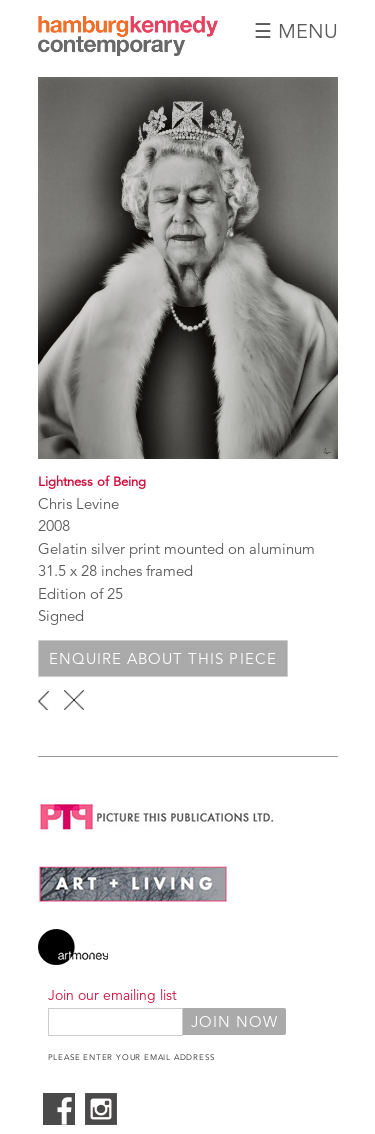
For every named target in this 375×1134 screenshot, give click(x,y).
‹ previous (43, 700)
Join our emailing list (112, 995)
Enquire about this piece (163, 658)
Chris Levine (78, 503)
